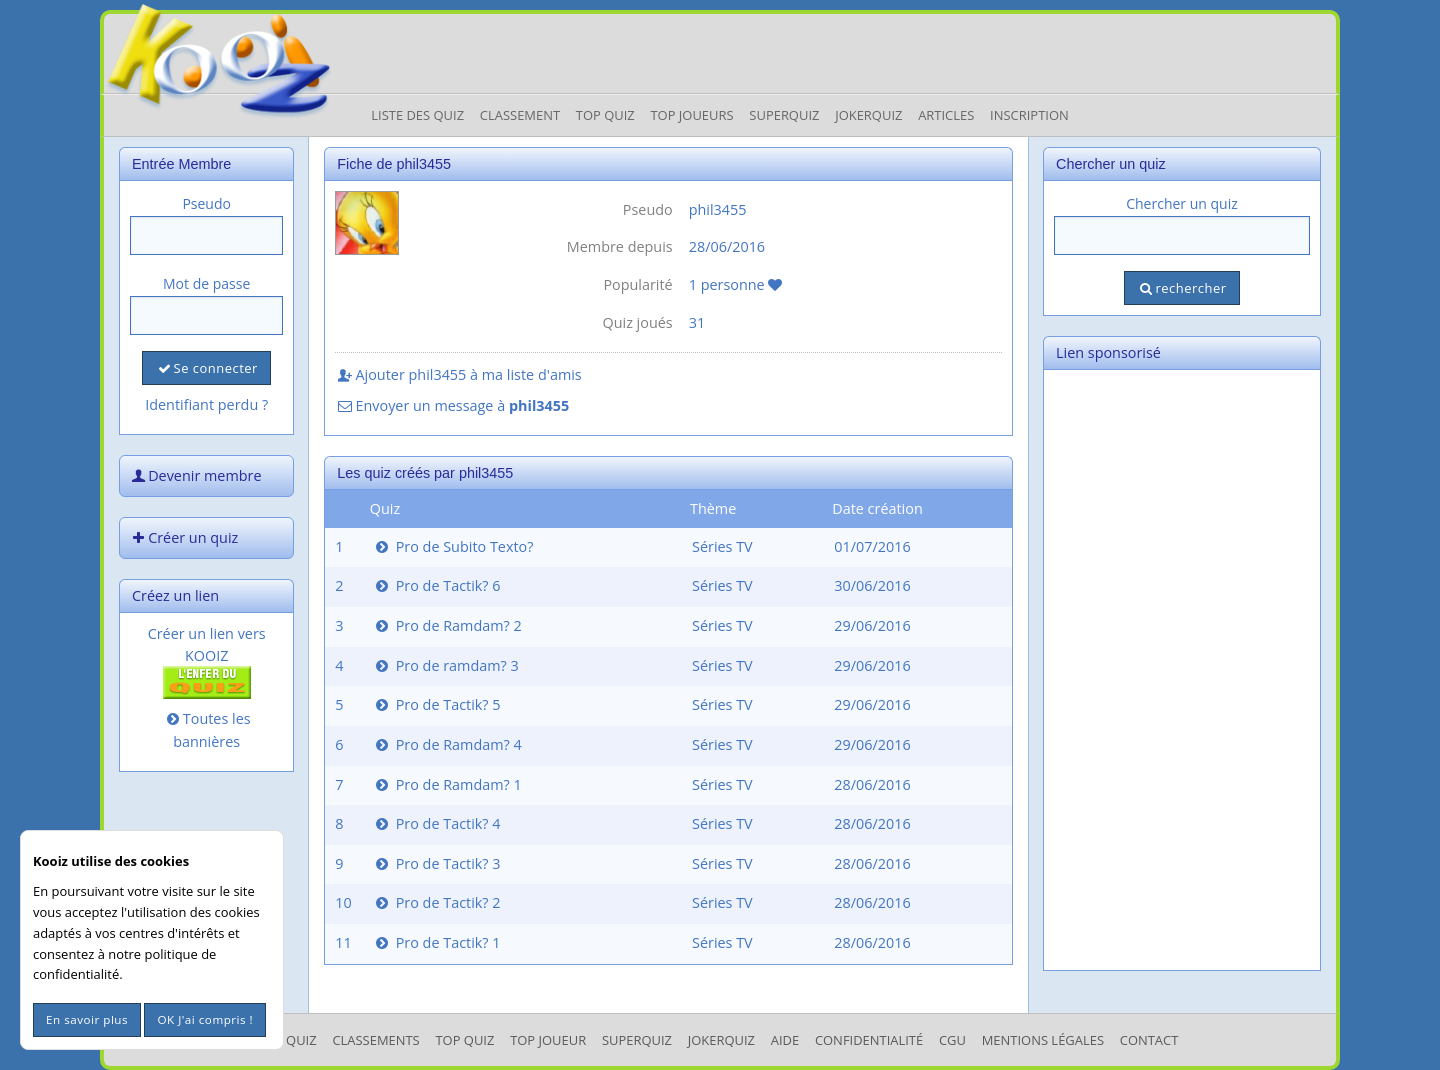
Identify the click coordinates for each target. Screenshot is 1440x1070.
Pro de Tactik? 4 (436, 823)
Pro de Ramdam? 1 (447, 784)
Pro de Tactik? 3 (436, 863)
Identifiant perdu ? (206, 404)
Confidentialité (869, 1040)
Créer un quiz (183, 537)
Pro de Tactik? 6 (436, 585)
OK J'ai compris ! (205, 1019)
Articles (946, 115)
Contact (1149, 1040)
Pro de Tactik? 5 (436, 704)
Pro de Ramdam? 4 (447, 744)
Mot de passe (206, 283)
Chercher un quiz (1182, 203)
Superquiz (784, 115)
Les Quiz (289, 1040)
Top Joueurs (691, 115)
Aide (785, 1040)
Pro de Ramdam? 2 (447, 625)
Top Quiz (605, 115)
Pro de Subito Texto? (453, 546)
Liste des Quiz (417, 115)
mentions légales (1043, 1040)
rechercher (1181, 288)
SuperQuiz (637, 1040)
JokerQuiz (868, 115)
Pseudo (206, 203)
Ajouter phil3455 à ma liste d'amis (458, 374)
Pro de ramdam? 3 (445, 665)
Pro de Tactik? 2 (436, 902)
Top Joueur (548, 1040)
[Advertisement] (1182, 670)
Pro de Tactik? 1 (436, 942)
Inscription (1029, 115)
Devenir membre (195, 475)
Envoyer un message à (452, 405)
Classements (375, 1040)
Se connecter (206, 368)
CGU (952, 1040)
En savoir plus (87, 1019)
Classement (520, 115)
